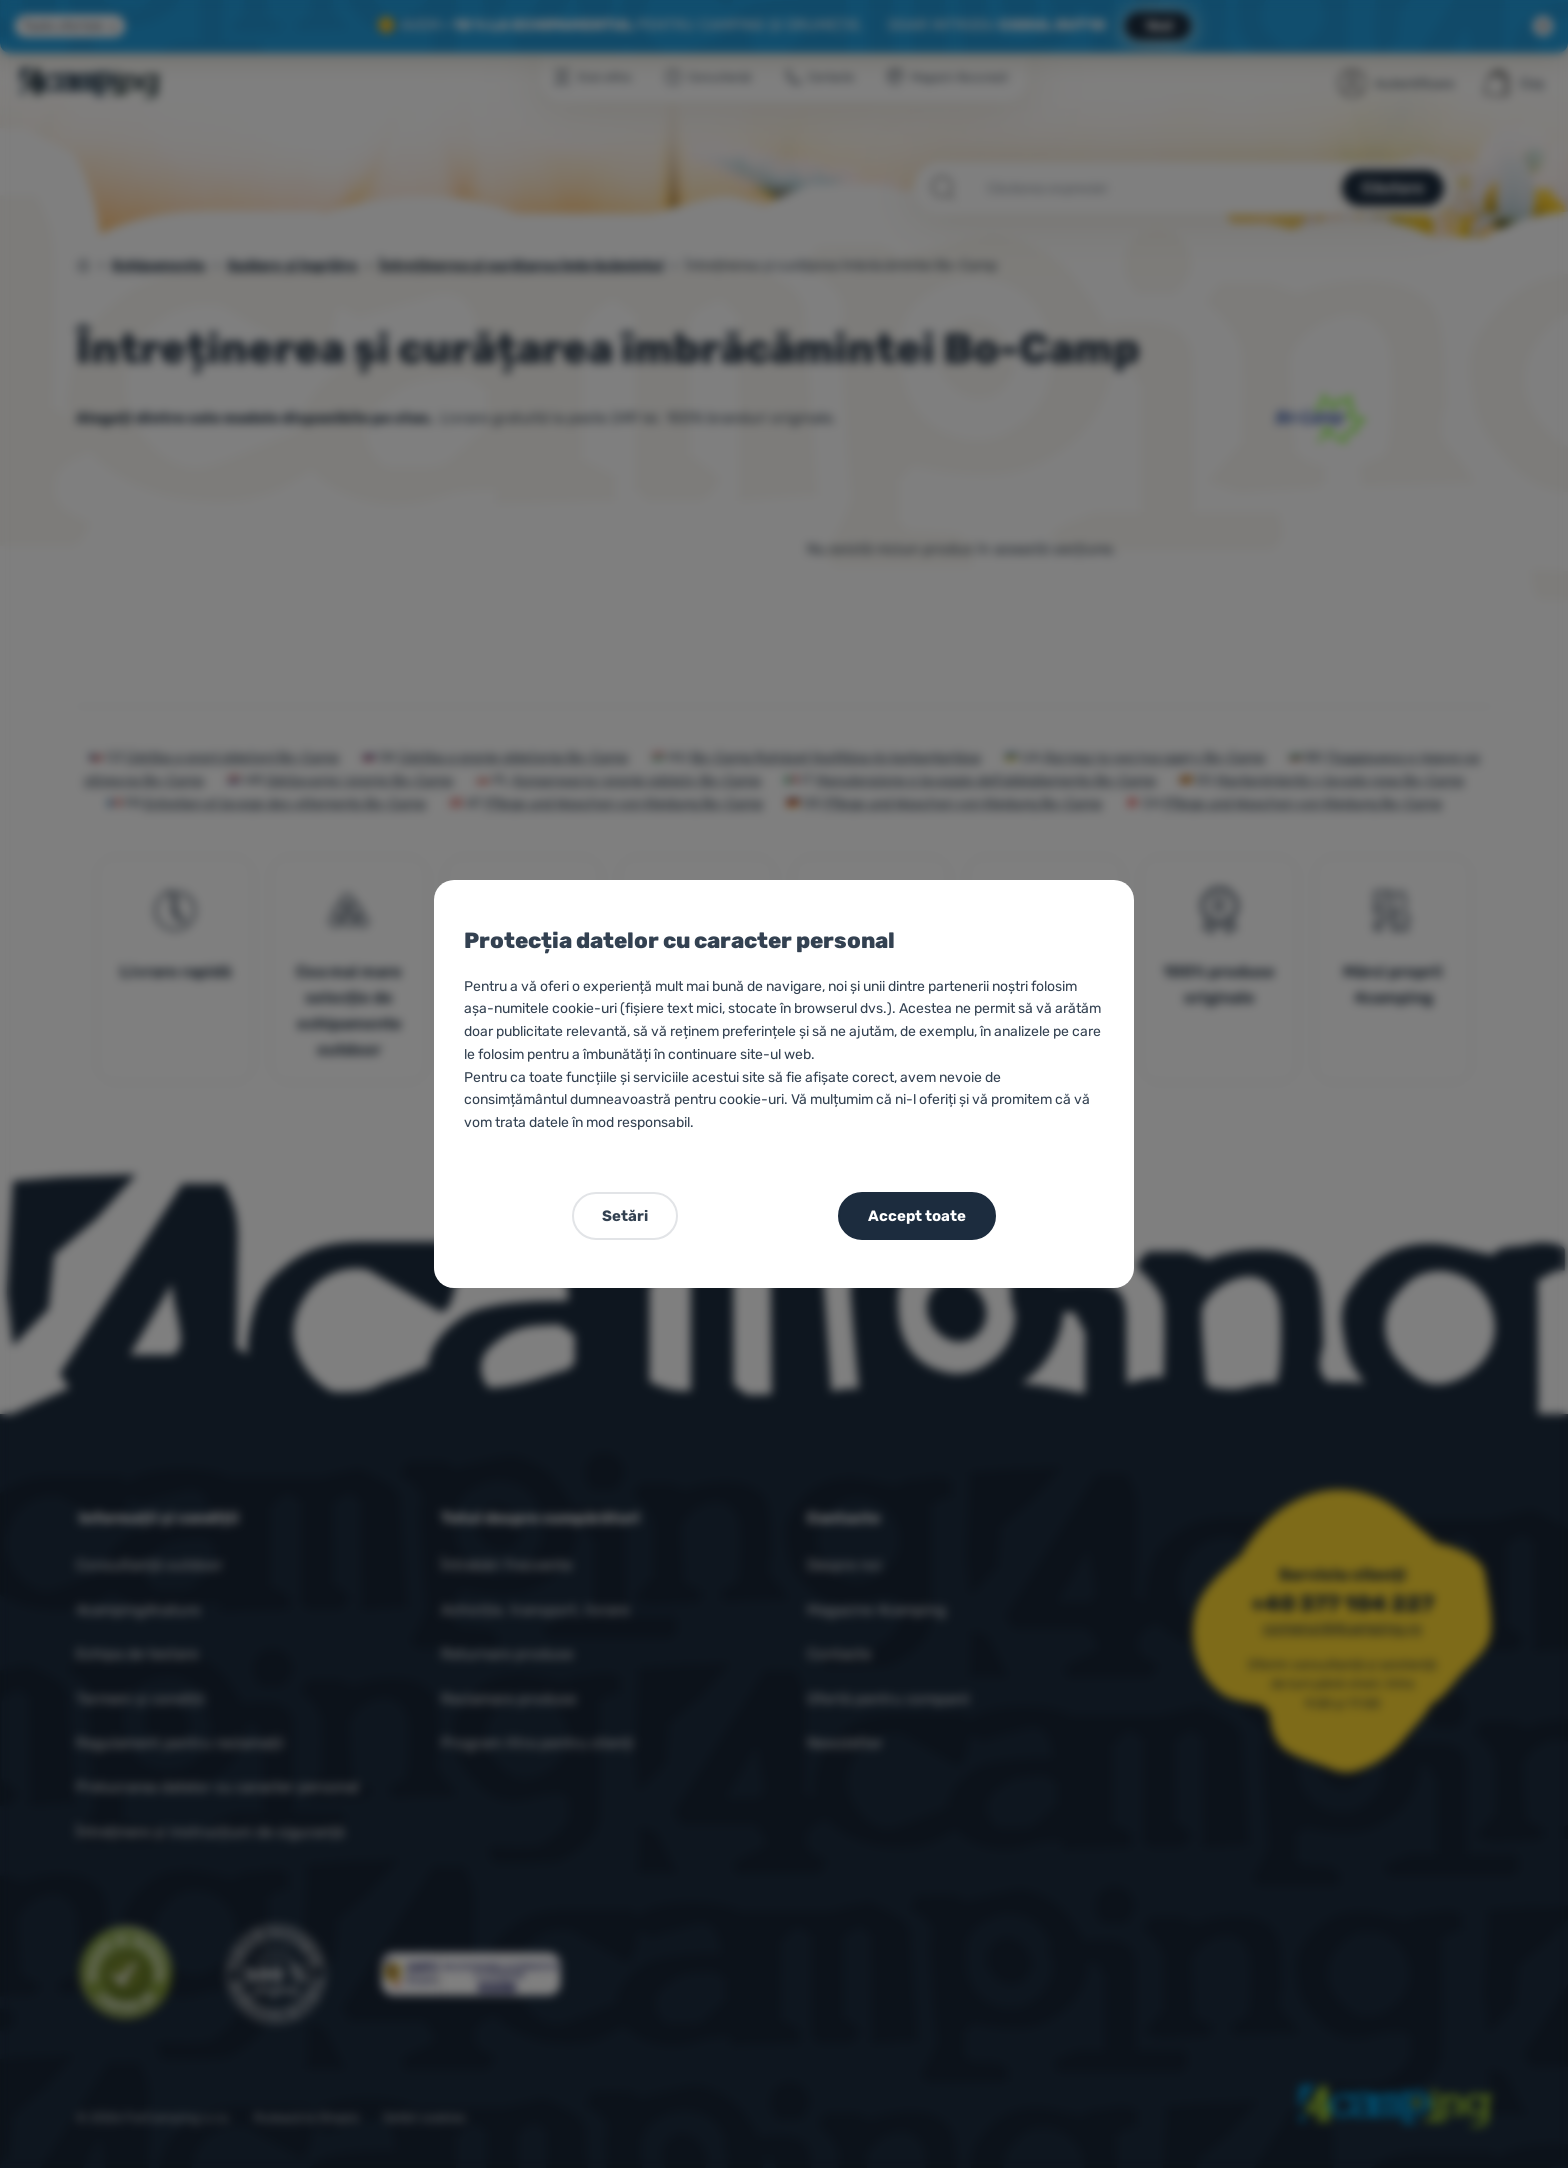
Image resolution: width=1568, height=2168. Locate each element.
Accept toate (917, 1216)
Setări (625, 1216)
